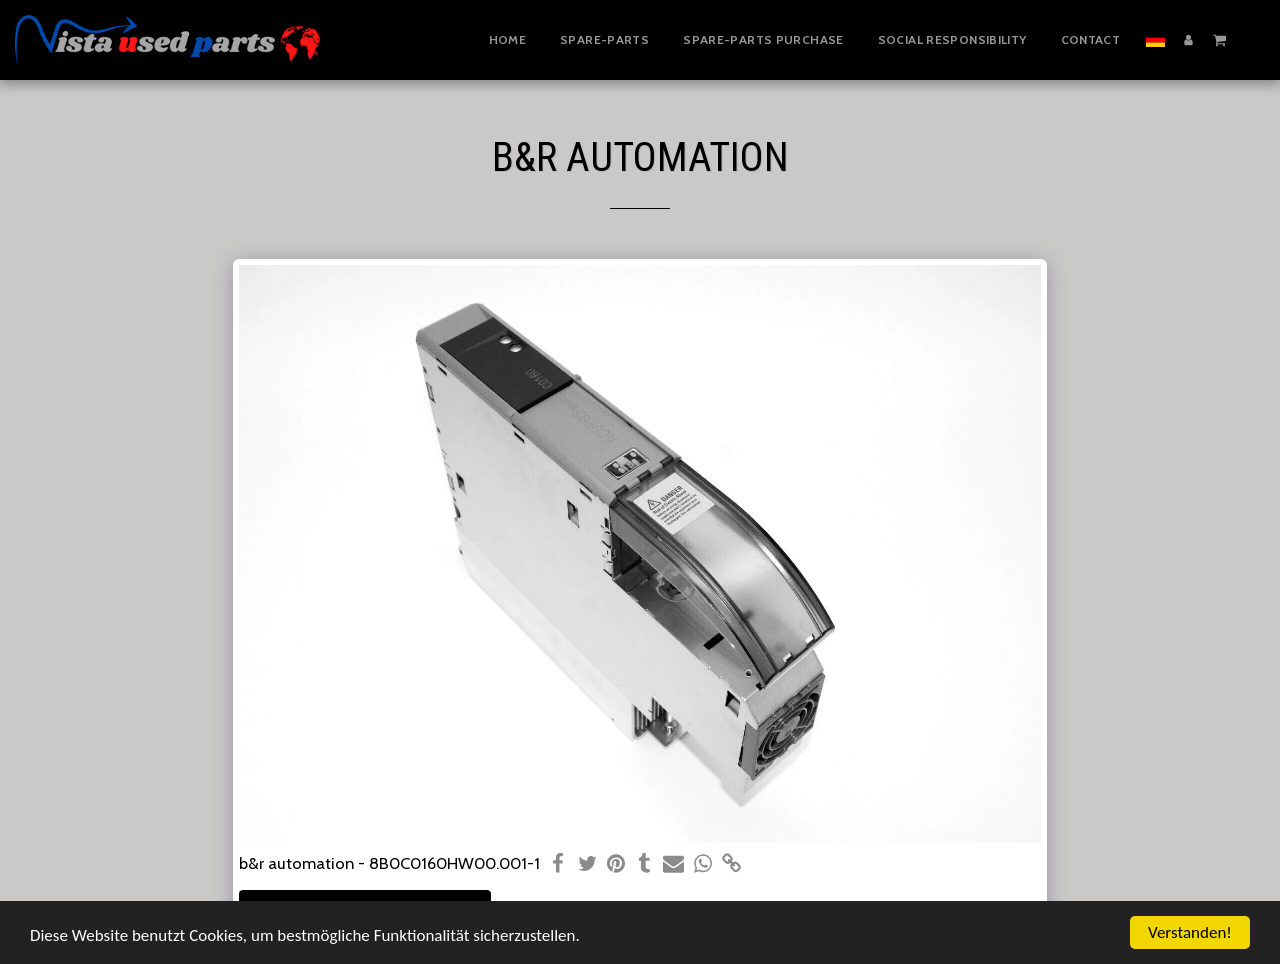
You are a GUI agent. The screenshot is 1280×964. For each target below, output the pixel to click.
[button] (1219, 39)
